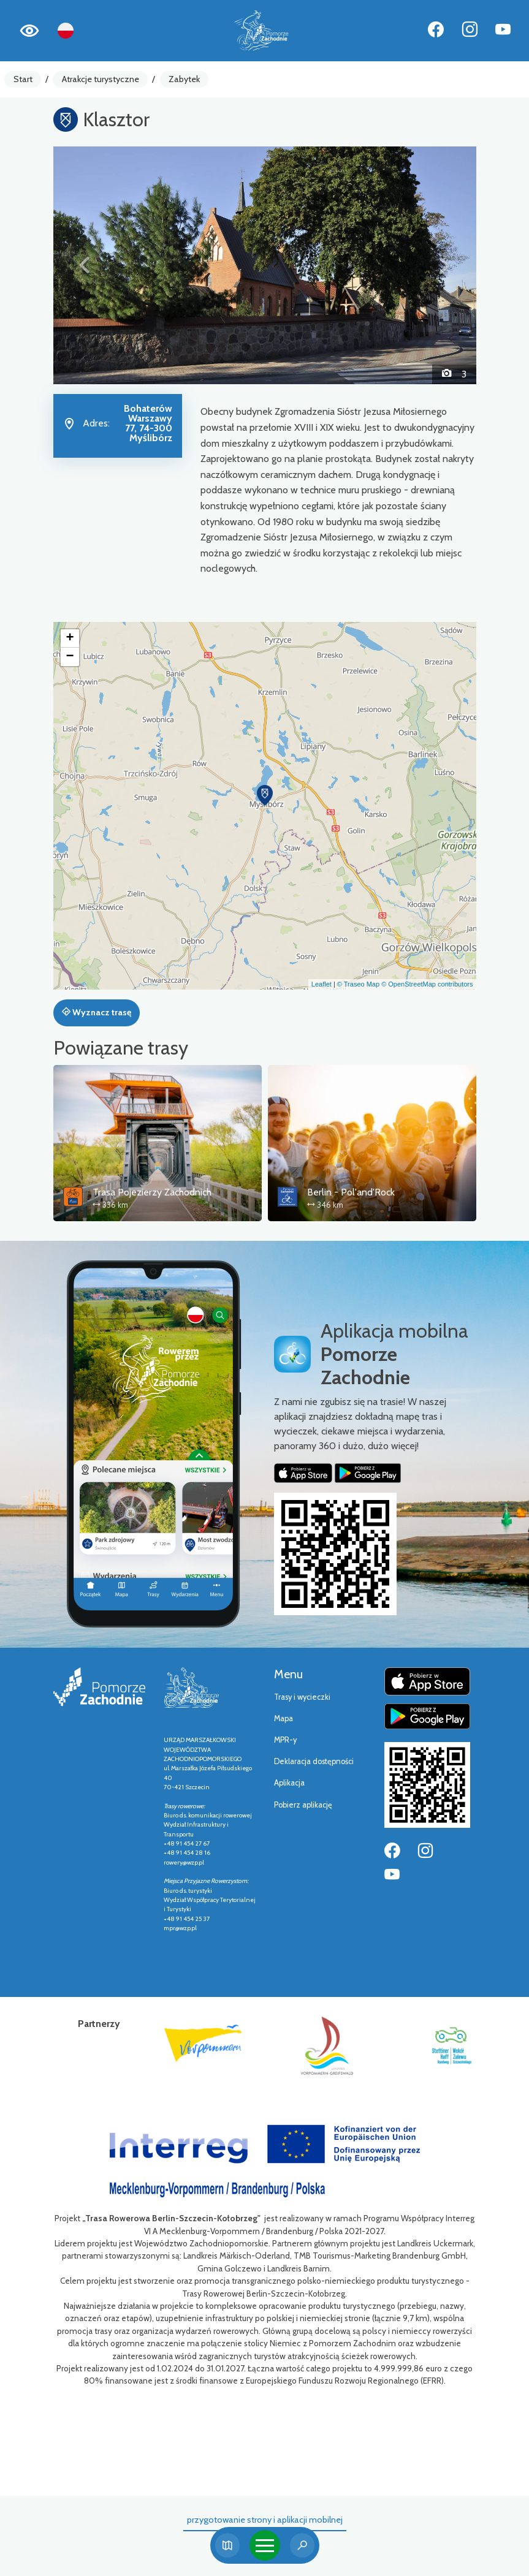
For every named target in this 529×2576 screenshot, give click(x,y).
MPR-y (285, 1739)
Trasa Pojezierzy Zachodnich (152, 1192)
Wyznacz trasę (96, 1012)
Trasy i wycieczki (302, 1697)
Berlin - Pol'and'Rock (351, 1192)
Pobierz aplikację (303, 1804)
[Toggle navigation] (265, 2545)
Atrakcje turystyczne (100, 79)
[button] (85, 265)
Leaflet (321, 984)
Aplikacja (289, 1782)
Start (22, 79)
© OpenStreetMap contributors (427, 984)
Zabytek (184, 79)
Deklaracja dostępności (314, 1761)
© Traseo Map (358, 984)
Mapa (283, 1718)
